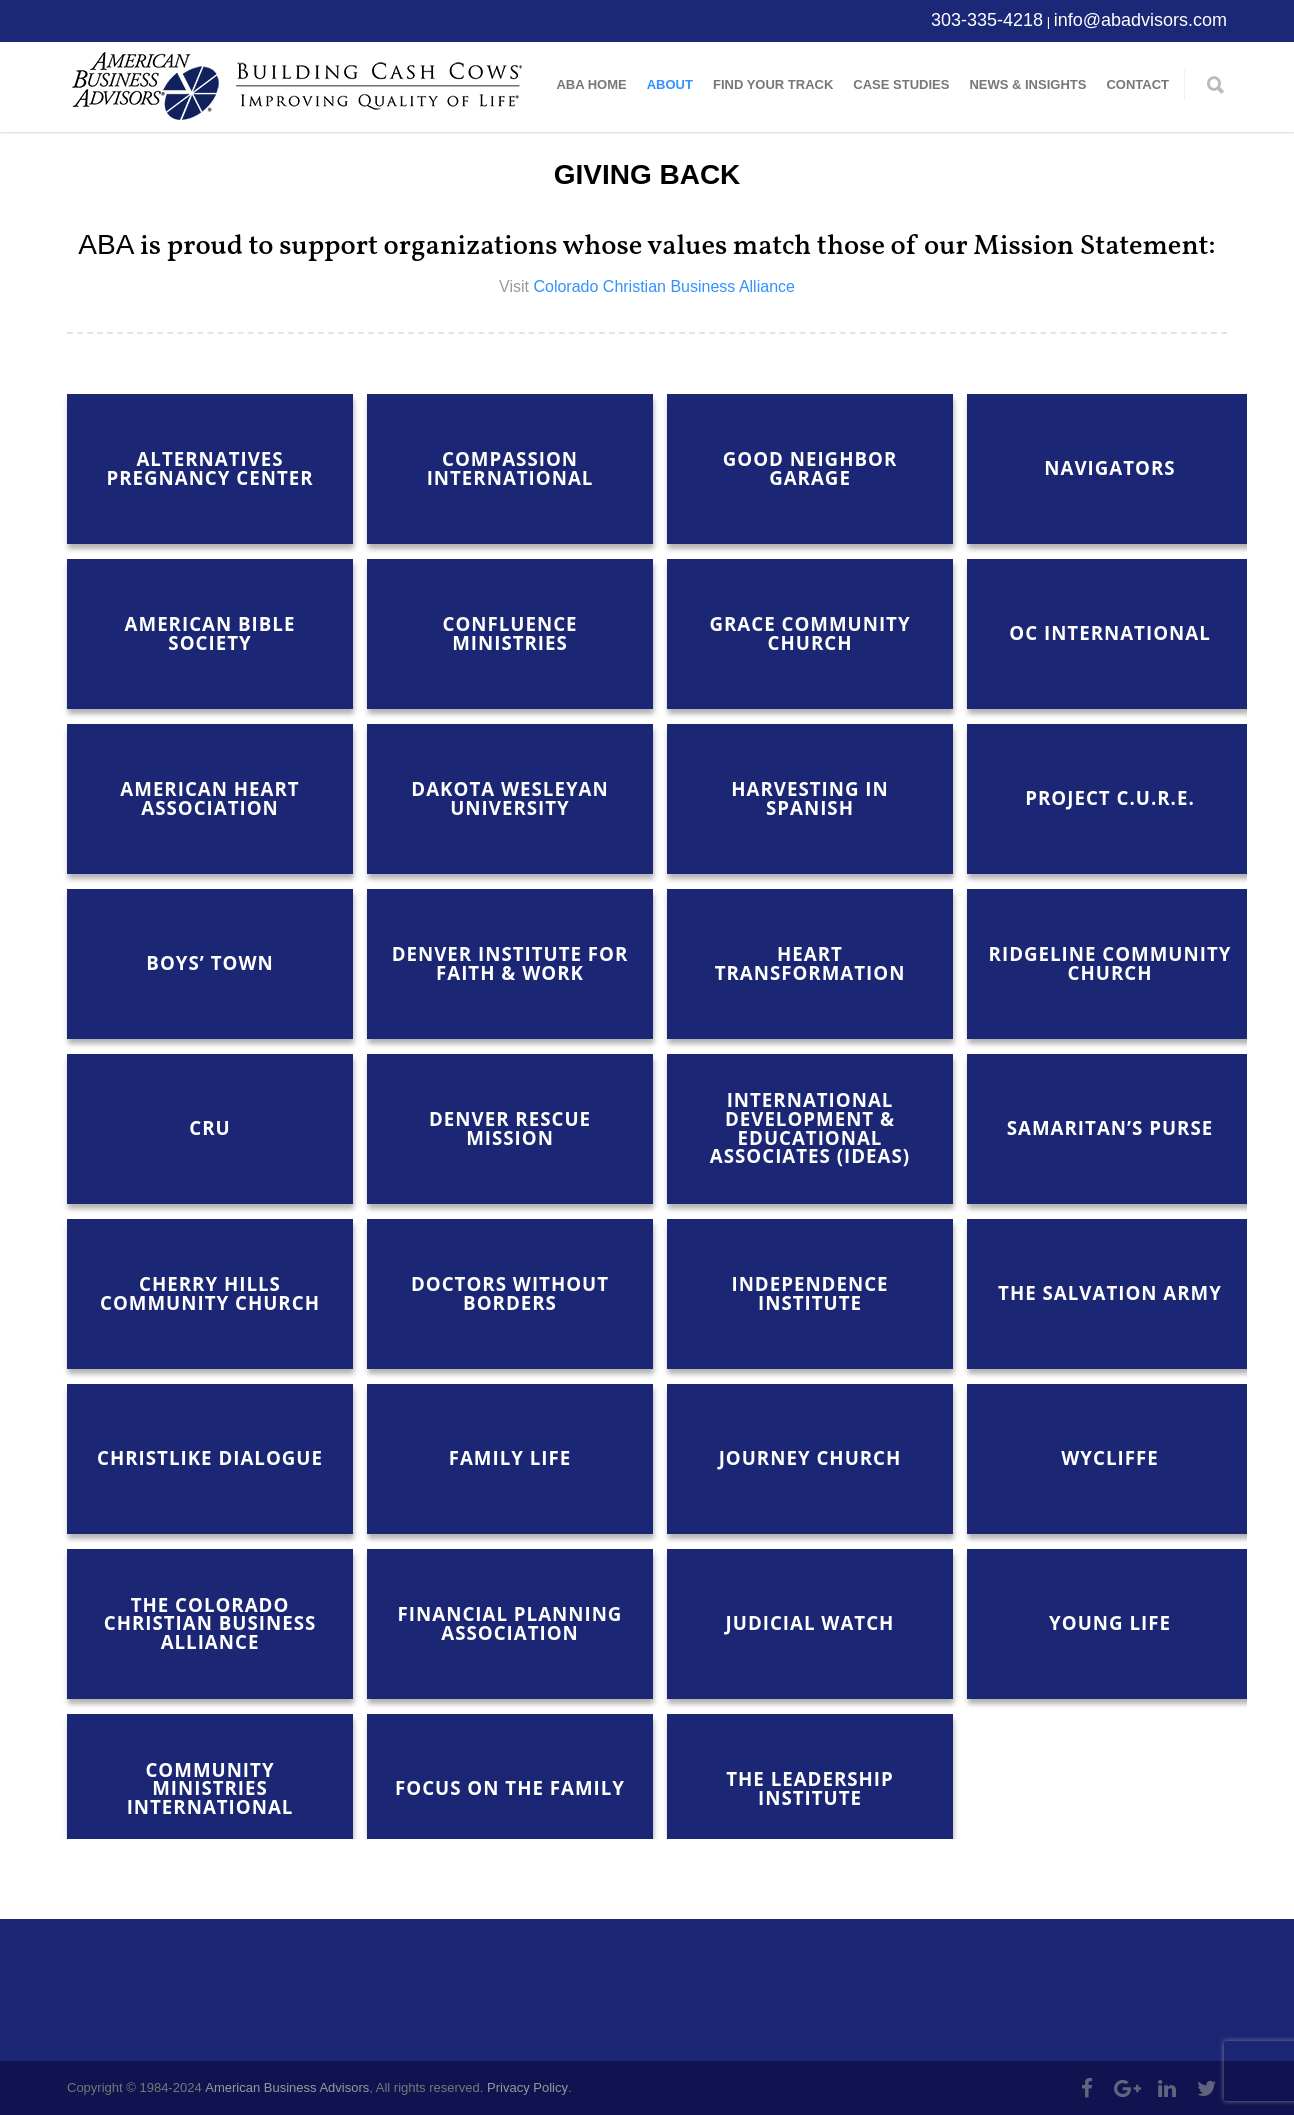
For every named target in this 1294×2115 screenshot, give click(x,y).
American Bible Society (210, 633)
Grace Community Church (809, 633)
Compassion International (510, 468)
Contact (1137, 84)
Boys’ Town (209, 962)
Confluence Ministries (509, 633)
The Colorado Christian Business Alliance (210, 1623)
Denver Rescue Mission (510, 1128)
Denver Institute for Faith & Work (510, 963)
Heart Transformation (810, 963)
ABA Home (591, 84)
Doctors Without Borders (510, 1293)
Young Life (1110, 1622)
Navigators (1109, 467)
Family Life (510, 1457)
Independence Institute (809, 1293)
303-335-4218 (987, 20)
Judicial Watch (810, 1622)
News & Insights (1027, 84)
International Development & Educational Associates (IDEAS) (810, 1127)
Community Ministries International (210, 1788)
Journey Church (810, 1457)
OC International (1109, 632)
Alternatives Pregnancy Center (209, 468)
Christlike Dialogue (210, 1457)
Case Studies (901, 84)
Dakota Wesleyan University (509, 798)
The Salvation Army (1110, 1292)
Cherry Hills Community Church (210, 1293)
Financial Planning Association (510, 1623)
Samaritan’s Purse (1110, 1127)
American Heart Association (209, 798)
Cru (209, 1127)
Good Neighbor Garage (810, 468)
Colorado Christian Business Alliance (663, 286)
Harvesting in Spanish (810, 798)
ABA (106, 244)
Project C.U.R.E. (1109, 797)
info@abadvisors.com (1140, 20)
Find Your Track (773, 84)
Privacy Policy (527, 2087)
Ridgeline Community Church (1110, 963)
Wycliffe (1109, 1457)
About (670, 84)
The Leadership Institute (810, 1788)
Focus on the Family (510, 1787)
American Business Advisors (287, 2087)
